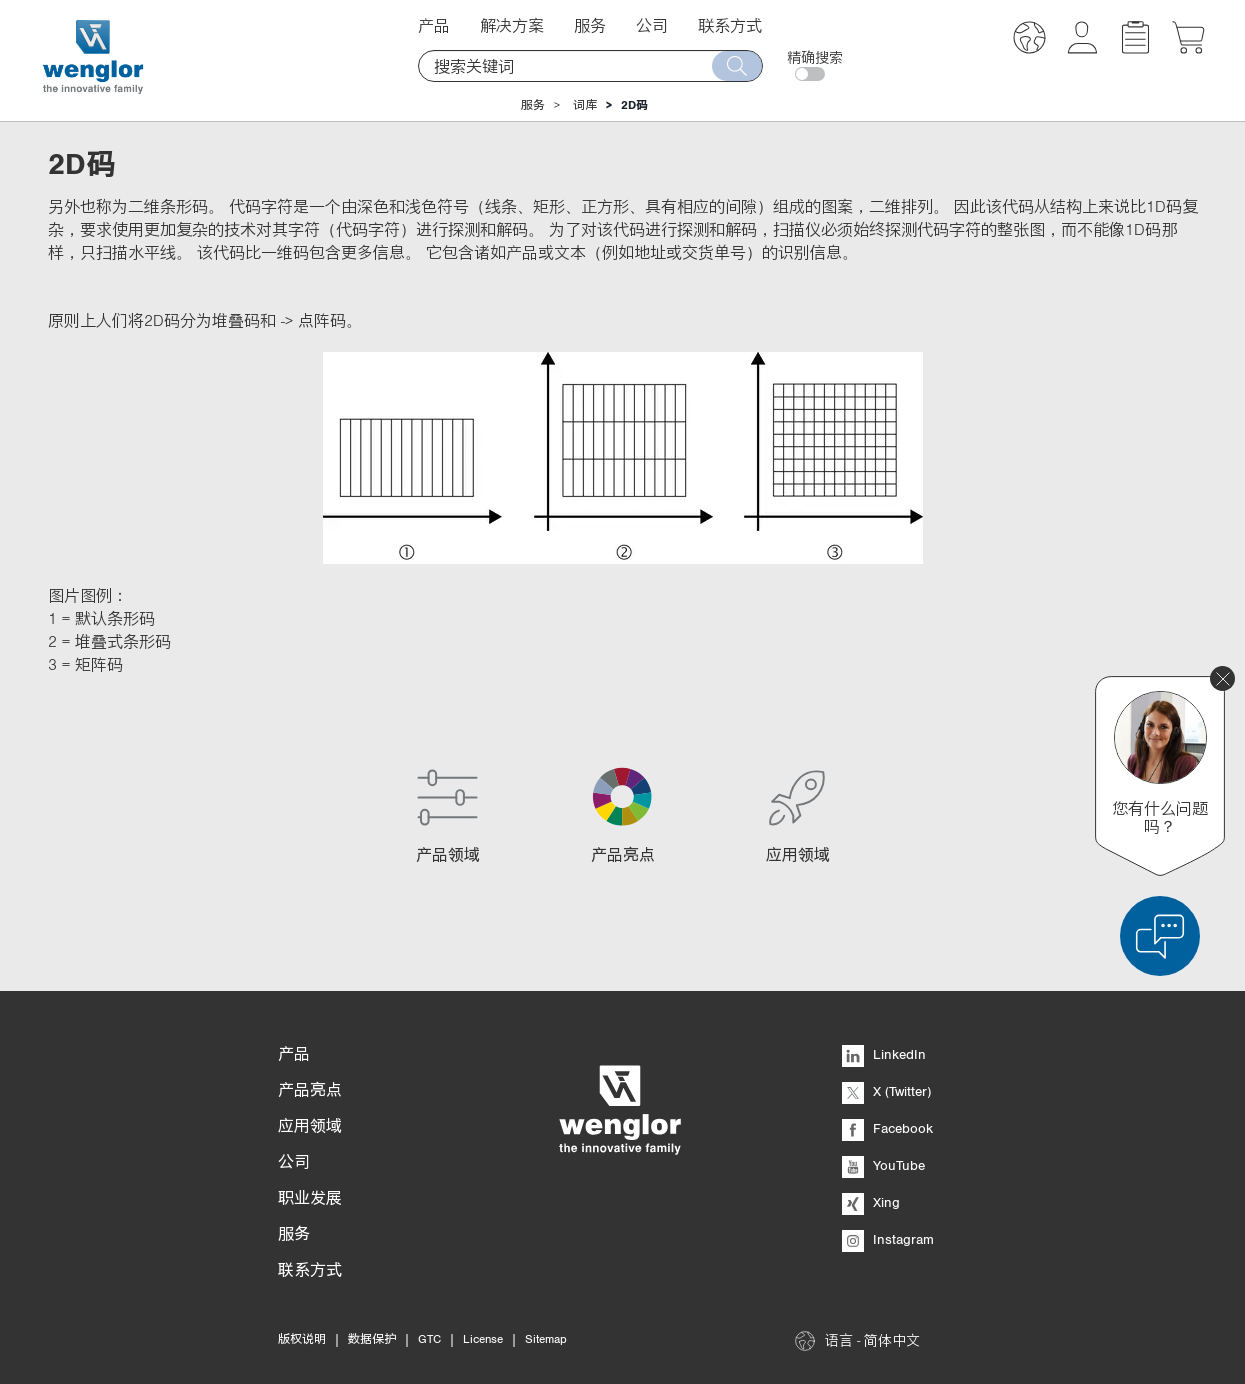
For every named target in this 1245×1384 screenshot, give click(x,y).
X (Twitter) (886, 1091)
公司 (652, 25)
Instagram (888, 1239)
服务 (590, 25)
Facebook (887, 1128)
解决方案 (512, 25)
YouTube (883, 1165)
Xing (871, 1202)
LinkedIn (884, 1054)
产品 (434, 25)
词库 (585, 105)
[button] (1029, 40)
